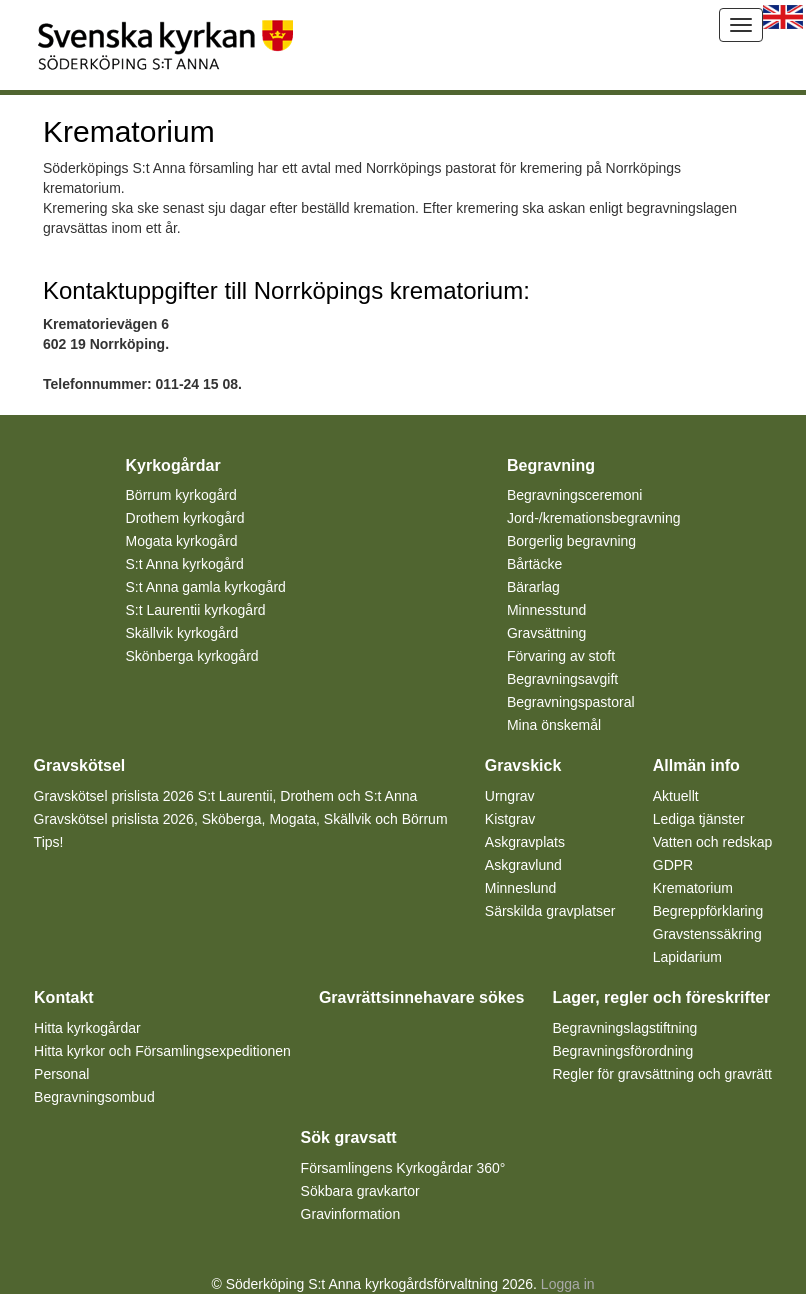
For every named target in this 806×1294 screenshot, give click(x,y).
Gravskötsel (80, 765)
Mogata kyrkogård (182, 541)
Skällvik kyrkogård (182, 633)
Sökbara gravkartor (360, 1191)
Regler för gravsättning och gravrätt (661, 1074)
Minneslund (521, 888)
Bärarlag (533, 587)
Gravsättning (546, 633)
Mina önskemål (554, 725)
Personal (61, 1074)
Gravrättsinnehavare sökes (421, 997)
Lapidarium (687, 957)
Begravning (551, 465)
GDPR (673, 865)
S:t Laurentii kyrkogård (196, 610)
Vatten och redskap (713, 842)
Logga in (568, 1284)
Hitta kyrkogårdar (87, 1028)
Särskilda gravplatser (550, 911)
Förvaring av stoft (561, 656)
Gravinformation (351, 1214)
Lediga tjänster (699, 819)
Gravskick (523, 765)
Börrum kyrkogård (181, 495)
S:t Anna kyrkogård (185, 564)
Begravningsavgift (562, 679)
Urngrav (510, 796)
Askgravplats (525, 842)
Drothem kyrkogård (185, 518)
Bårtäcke (534, 564)
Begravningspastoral (571, 702)
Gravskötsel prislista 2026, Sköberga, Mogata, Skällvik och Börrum (241, 819)
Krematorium (693, 888)
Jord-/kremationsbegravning (594, 518)
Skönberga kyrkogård (192, 656)
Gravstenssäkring (707, 934)
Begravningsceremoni (574, 495)
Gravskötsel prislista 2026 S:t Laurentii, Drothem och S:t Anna (226, 796)
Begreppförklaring (708, 911)
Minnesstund (546, 610)
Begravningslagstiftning (624, 1028)
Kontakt (64, 997)
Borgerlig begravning (571, 541)
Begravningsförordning (622, 1051)
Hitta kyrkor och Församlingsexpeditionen (162, 1051)
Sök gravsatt (349, 1137)
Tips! (49, 842)
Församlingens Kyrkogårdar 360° (403, 1168)
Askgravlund (523, 865)
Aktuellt (676, 796)
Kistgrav (510, 819)
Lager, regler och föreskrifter (661, 997)
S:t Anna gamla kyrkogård (206, 587)
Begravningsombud (94, 1097)
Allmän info (696, 765)
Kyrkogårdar (173, 465)
